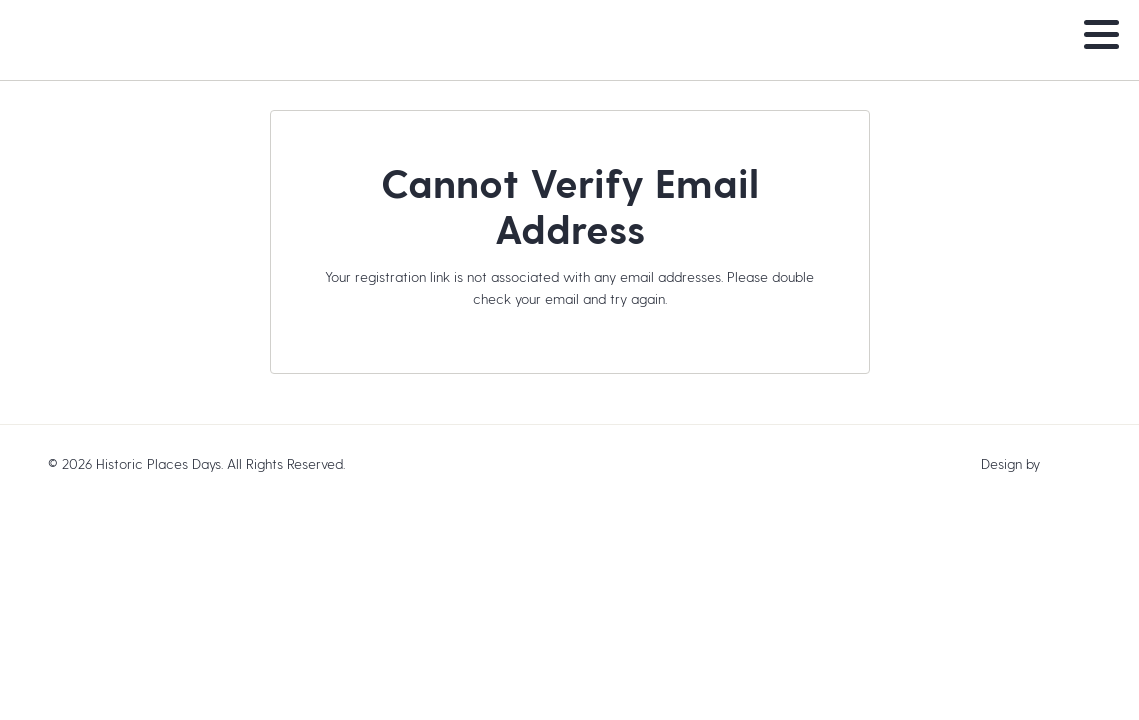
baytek (1067, 463)
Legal (366, 463)
